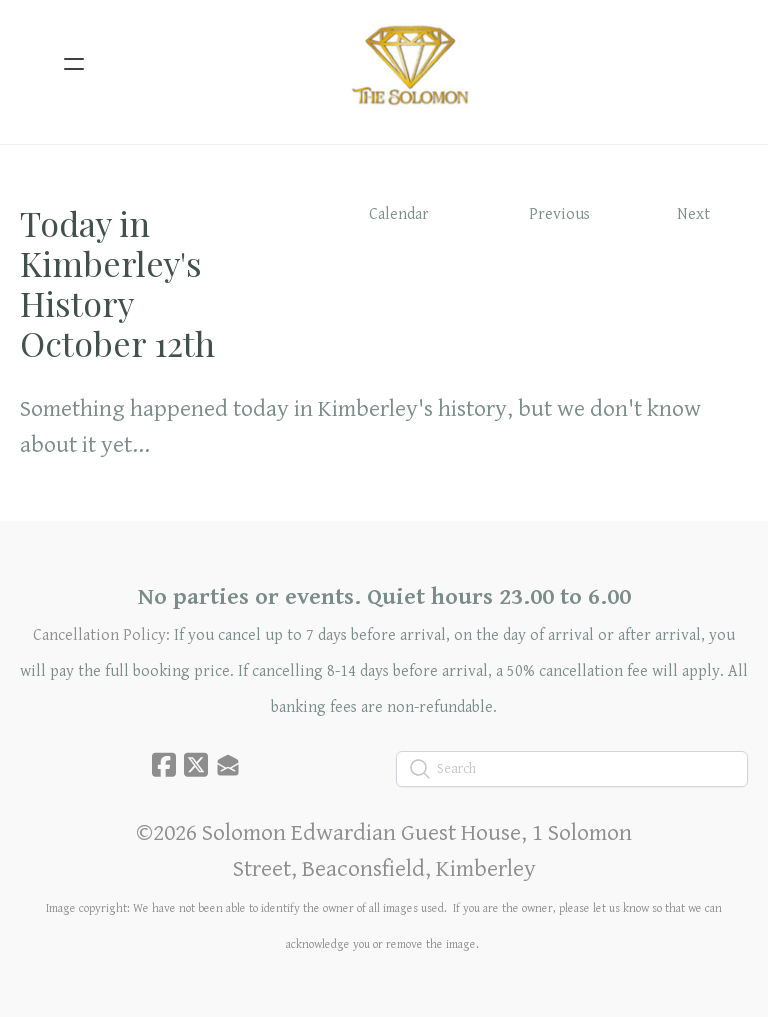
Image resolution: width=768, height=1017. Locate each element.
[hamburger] (74, 64)
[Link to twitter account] (196, 764)
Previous (559, 214)
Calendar (399, 214)
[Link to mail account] (228, 764)
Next (693, 214)
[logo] (410, 64)
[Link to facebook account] (164, 764)
